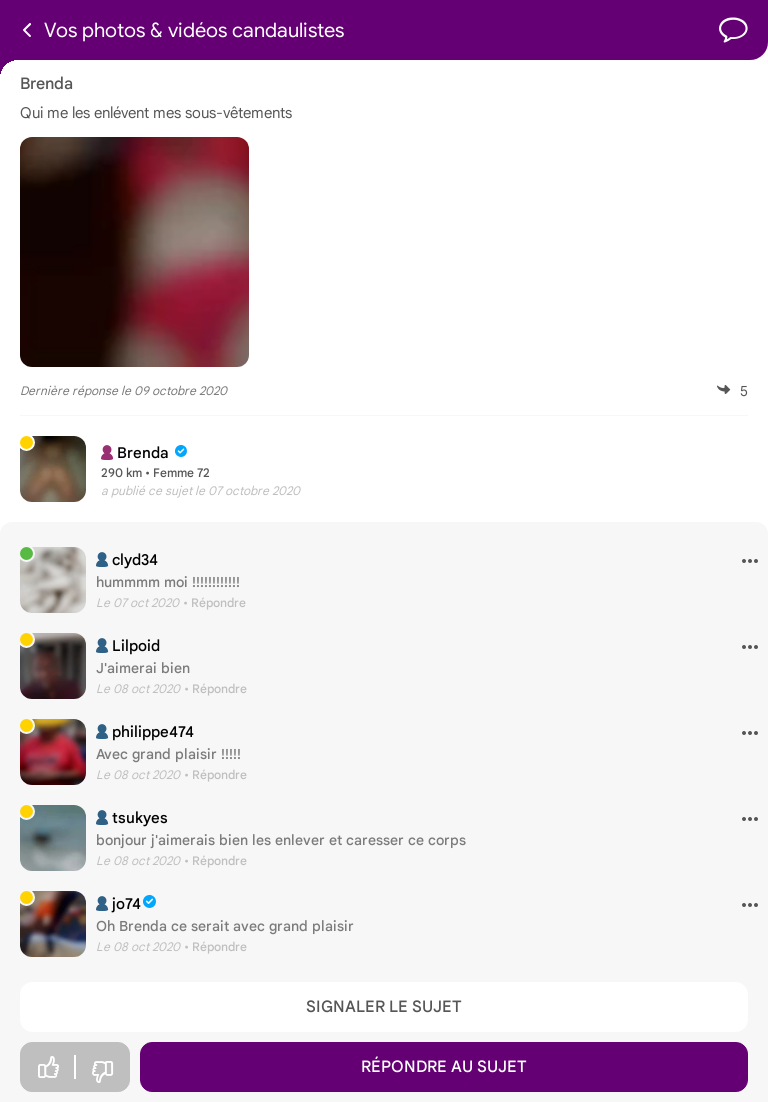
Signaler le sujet (384, 1007)
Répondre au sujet (444, 1067)
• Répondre (214, 602)
